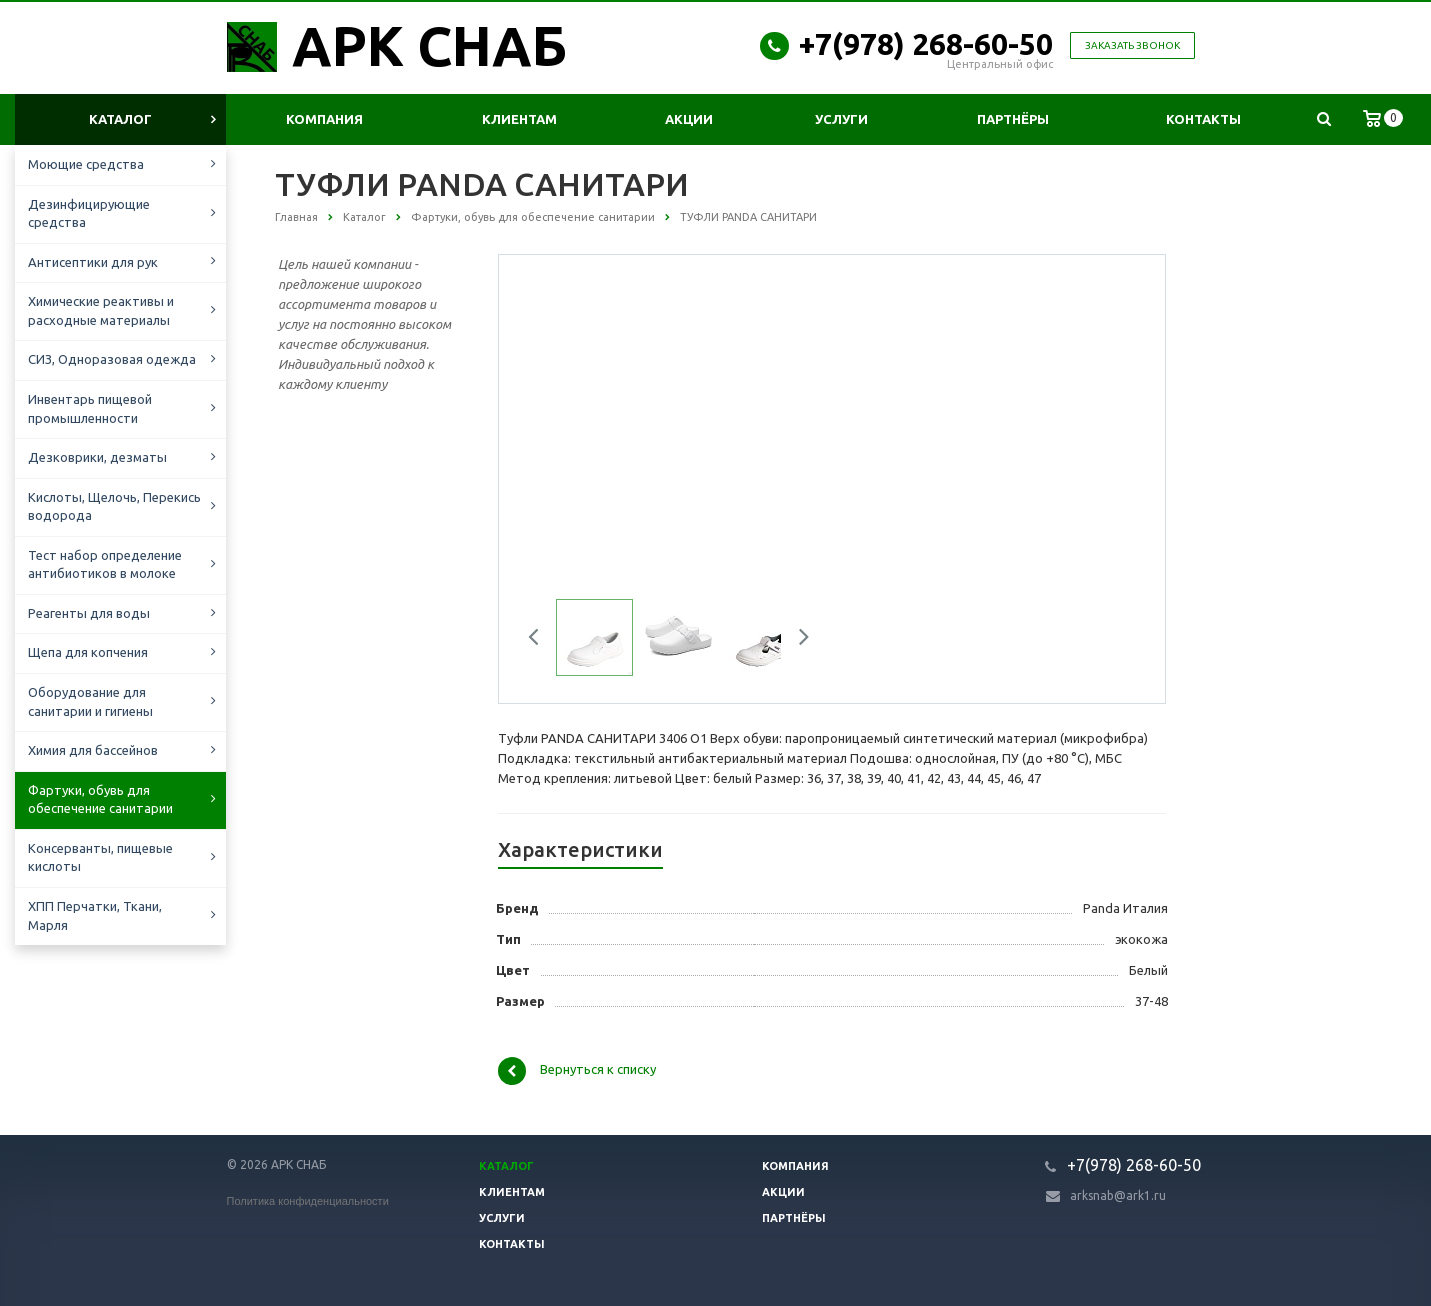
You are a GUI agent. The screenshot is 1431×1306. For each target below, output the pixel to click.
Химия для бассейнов (93, 750)
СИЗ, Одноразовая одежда (112, 359)
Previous (541, 640)
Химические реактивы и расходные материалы (101, 310)
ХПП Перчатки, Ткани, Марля (95, 915)
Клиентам (519, 119)
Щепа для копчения (88, 652)
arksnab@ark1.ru (1118, 1195)
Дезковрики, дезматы (97, 457)
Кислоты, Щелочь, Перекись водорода (114, 506)
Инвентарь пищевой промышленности (90, 408)
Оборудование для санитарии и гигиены (90, 701)
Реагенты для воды (89, 613)
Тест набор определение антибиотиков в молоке (105, 564)
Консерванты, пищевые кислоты (100, 857)
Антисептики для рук (93, 262)
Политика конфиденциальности (308, 1201)
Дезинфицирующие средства (89, 213)
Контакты (1203, 119)
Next (797, 640)
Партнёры (1013, 119)
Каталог (120, 119)
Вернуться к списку (577, 1071)
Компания (324, 119)
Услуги (841, 119)
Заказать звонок (1132, 45)
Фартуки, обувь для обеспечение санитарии (100, 799)
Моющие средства (86, 164)
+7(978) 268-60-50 (926, 44)
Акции (689, 119)
